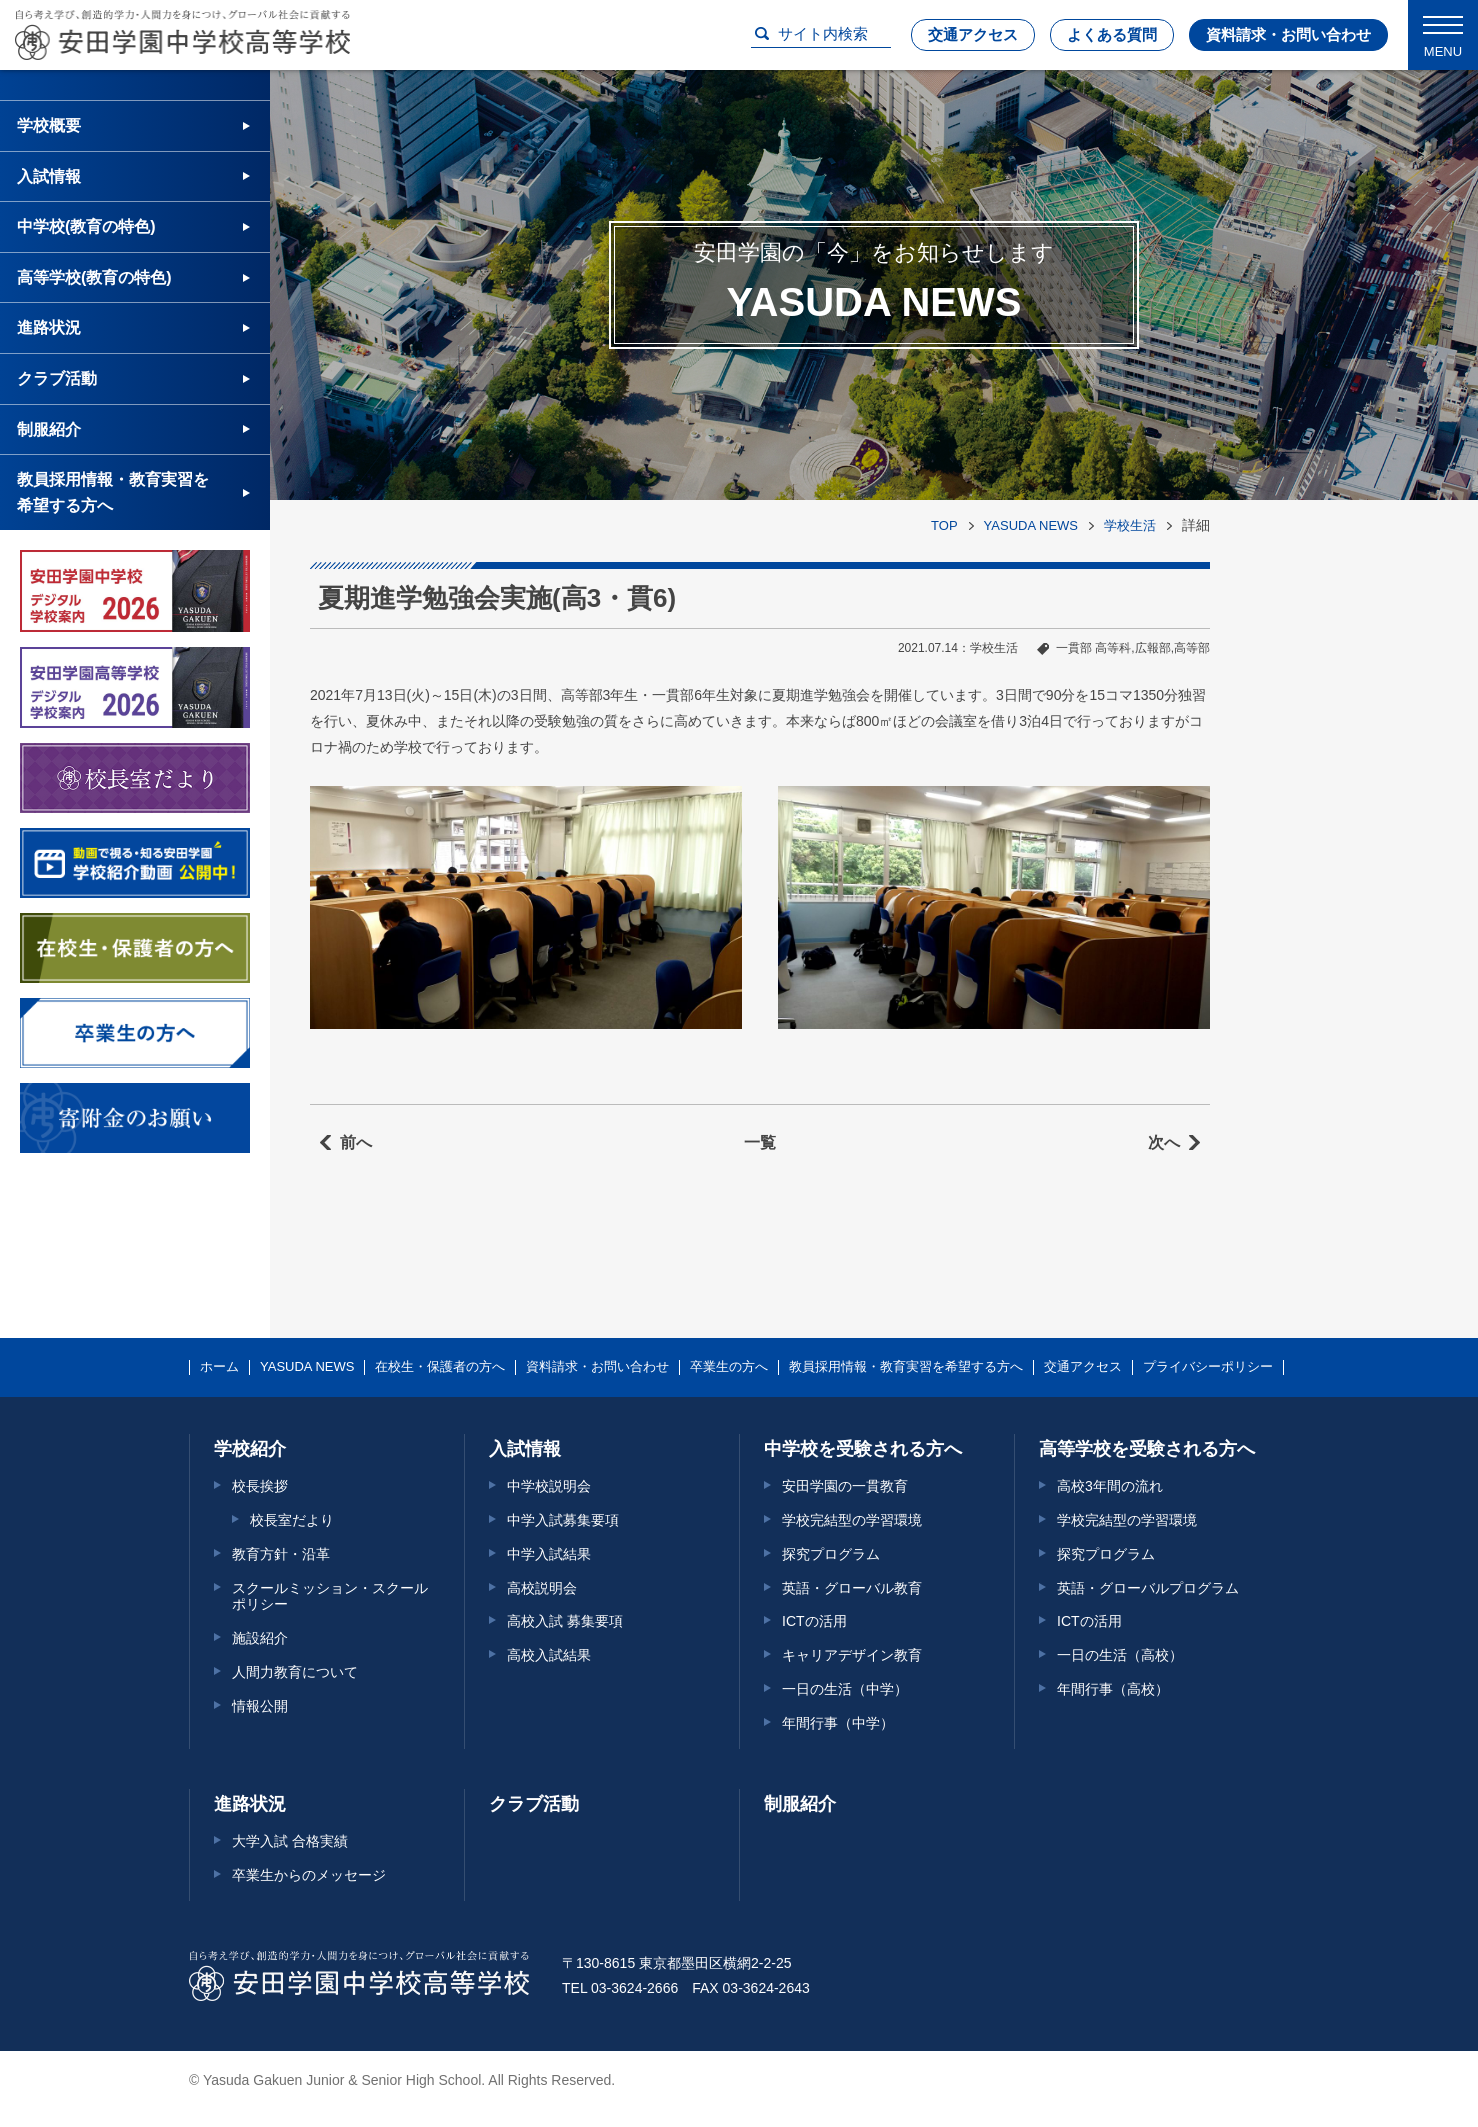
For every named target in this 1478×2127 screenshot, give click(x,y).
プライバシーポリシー (1208, 1367)
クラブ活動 (57, 378)
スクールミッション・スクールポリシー (330, 1596)
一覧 (760, 1142)
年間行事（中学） (838, 1723)
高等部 (1192, 648)
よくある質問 (1112, 34)
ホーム (219, 1367)
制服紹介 (49, 429)
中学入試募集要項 (563, 1520)
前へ (356, 1142)
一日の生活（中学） (845, 1689)
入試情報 (49, 176)
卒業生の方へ (729, 1367)
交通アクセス (973, 34)
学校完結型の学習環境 (852, 1520)
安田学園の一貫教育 (845, 1486)
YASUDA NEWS (1031, 525)
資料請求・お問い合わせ (1288, 34)
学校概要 (49, 125)
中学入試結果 (549, 1554)
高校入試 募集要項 (565, 1621)
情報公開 (260, 1706)
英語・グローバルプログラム (1148, 1588)
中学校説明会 (549, 1486)
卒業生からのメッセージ (309, 1875)
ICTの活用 (814, 1621)
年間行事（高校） (1113, 1689)
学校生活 (1130, 525)
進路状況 (49, 327)
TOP (944, 525)
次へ (1164, 1142)
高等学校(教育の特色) (94, 277)
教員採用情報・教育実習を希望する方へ (113, 492)
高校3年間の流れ (1110, 1486)
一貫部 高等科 (1093, 648)
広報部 (1153, 648)
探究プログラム (831, 1554)
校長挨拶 (260, 1486)
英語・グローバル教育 (852, 1588)
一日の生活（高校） (1120, 1655)
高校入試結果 (549, 1655)
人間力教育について (295, 1672)
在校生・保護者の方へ (440, 1367)
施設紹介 (260, 1638)
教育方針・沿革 (281, 1554)
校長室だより (292, 1520)
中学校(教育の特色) (86, 226)
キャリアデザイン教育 (852, 1655)
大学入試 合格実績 (290, 1841)
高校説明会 (542, 1588)
